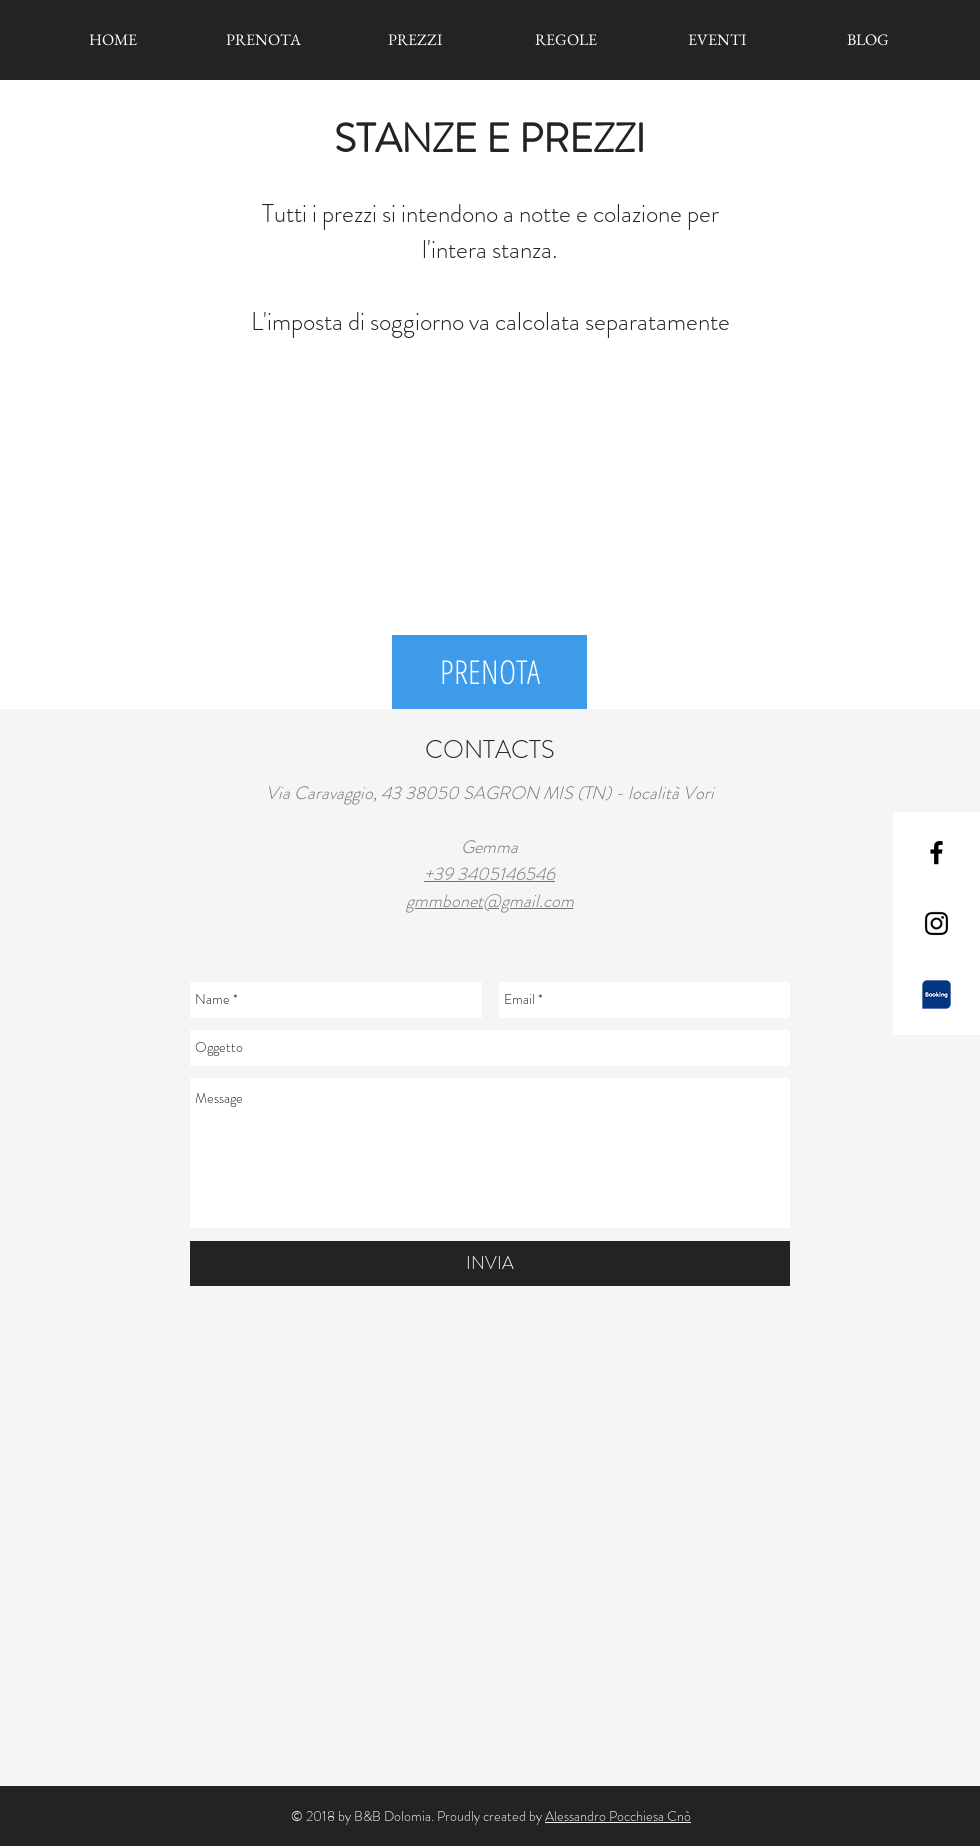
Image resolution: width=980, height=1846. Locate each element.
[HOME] (112, 40)
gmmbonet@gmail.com (490, 901)
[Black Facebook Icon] (936, 852)
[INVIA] (490, 1263)
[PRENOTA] (263, 40)
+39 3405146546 (489, 874)
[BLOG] (867, 40)
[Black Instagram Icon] (936, 923)
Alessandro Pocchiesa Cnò (618, 1816)
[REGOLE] (565, 40)
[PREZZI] (414, 40)
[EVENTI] (716, 40)
